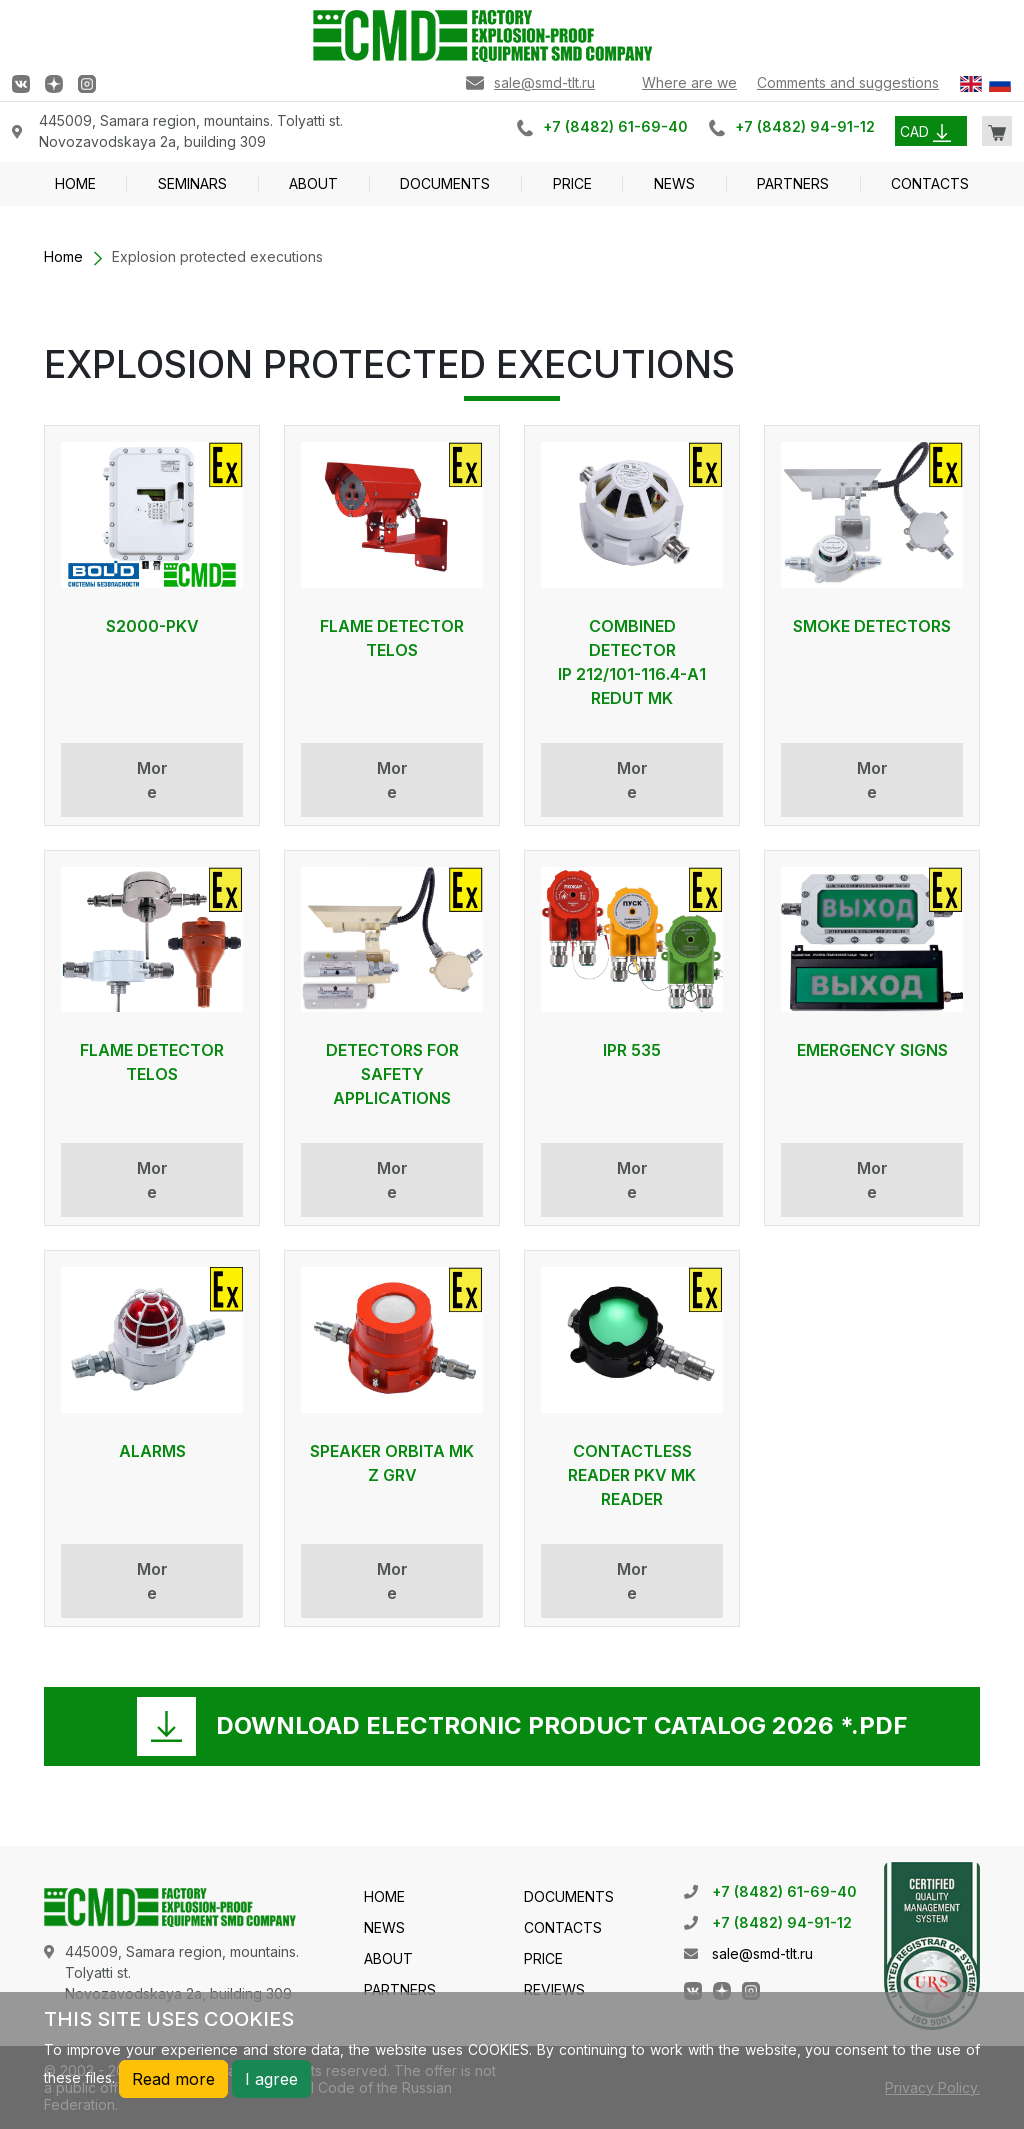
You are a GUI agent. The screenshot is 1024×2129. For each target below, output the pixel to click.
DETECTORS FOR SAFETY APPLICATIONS (392, 1074)
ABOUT (313, 183)
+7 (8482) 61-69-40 (615, 126)
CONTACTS (930, 183)
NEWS (674, 183)
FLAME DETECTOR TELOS (392, 638)
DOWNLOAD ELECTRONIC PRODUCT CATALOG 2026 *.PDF (562, 1725)
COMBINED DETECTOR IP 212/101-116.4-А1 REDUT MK (632, 662)
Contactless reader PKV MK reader (632, 1475)
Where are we (689, 82)
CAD (925, 131)
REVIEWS (554, 1989)
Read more (173, 2079)
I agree (271, 2079)
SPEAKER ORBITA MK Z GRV (392, 1463)
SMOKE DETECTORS (872, 626)
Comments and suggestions (848, 82)
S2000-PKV (152, 626)
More (152, 780)
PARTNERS (793, 183)
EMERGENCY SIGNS (872, 1050)
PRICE (572, 183)
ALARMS (152, 1451)
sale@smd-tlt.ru (544, 82)
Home (63, 256)
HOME (75, 183)
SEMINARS (192, 183)
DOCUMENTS (445, 183)
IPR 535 (632, 1050)
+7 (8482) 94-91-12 (805, 126)
